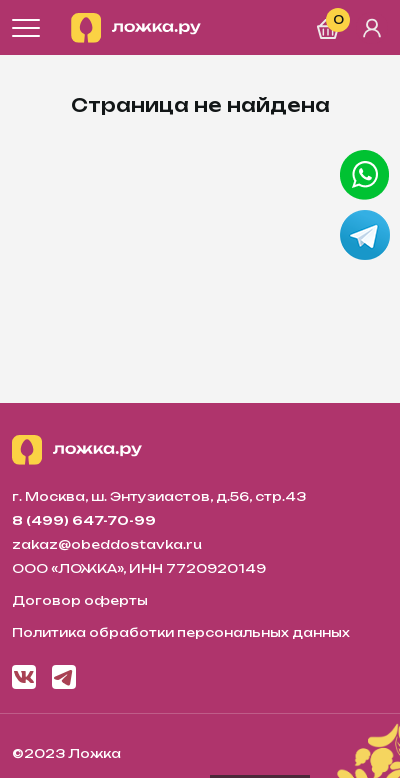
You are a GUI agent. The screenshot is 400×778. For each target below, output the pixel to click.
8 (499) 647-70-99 (84, 520)
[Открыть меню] (26, 28)
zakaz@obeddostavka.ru (107, 544)
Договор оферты (80, 600)
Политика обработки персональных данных (181, 632)
